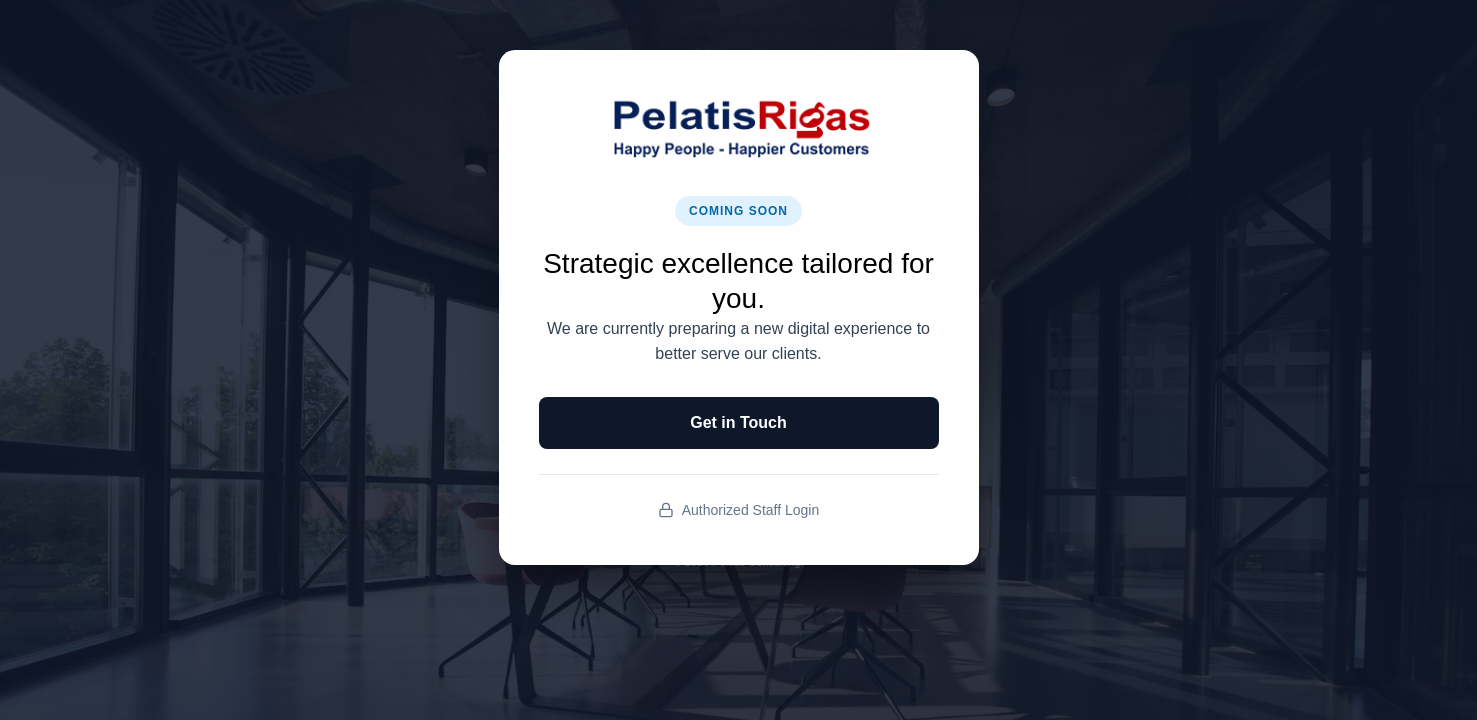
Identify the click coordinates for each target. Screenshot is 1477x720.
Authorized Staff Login (739, 510)
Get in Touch (738, 422)
